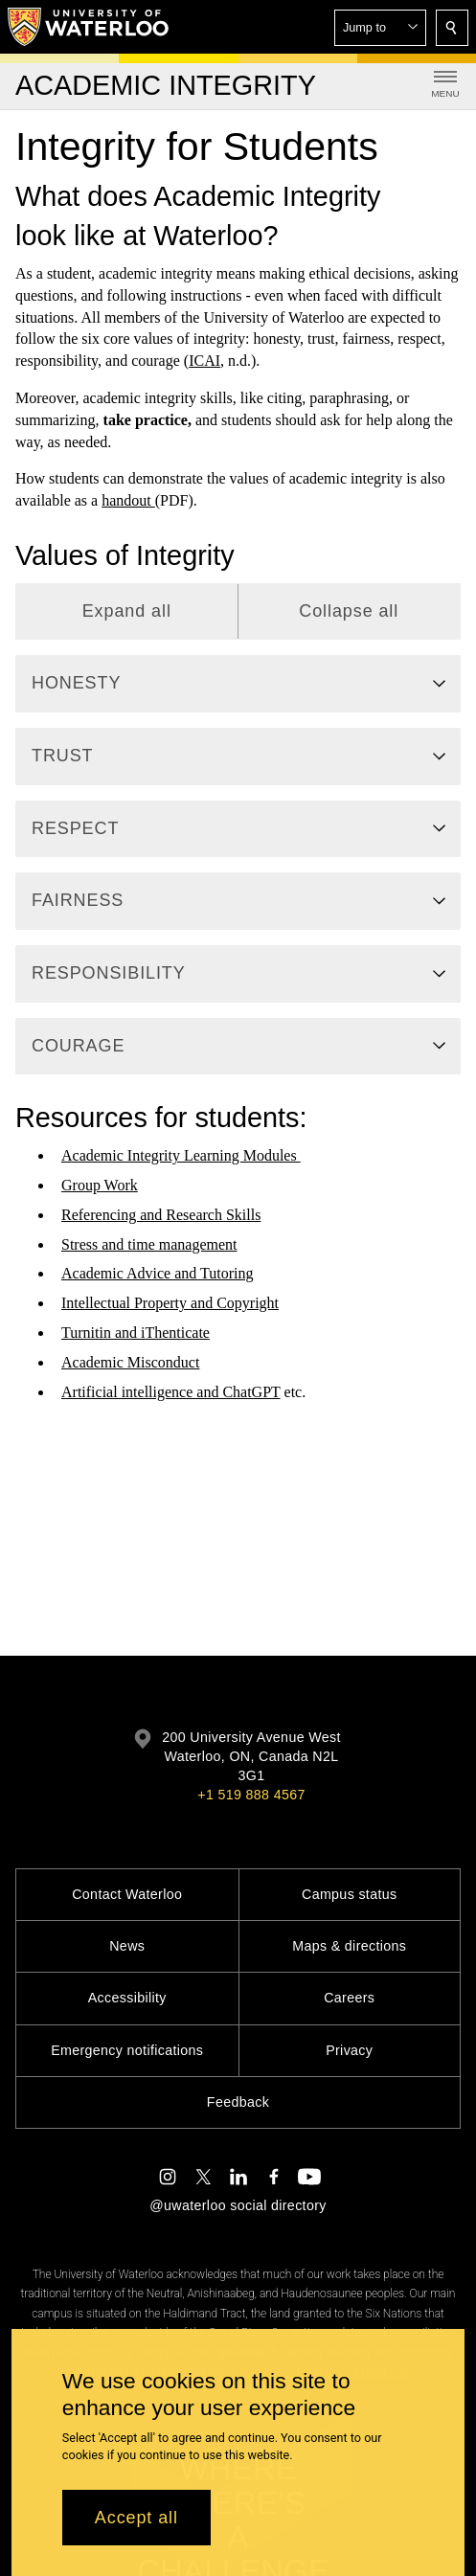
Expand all (126, 611)
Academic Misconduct (130, 1362)
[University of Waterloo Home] (89, 27)
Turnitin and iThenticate (135, 1332)
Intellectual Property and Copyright (170, 1303)
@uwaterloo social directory (237, 2205)
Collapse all (348, 611)
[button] (380, 28)
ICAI (204, 360)
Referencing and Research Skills (161, 1215)
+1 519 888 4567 (251, 1794)
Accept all (136, 2517)
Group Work (99, 1185)
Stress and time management (149, 1243)
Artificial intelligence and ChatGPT (171, 1391)
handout (128, 500)
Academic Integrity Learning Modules (181, 1155)
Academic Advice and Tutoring (157, 1273)
